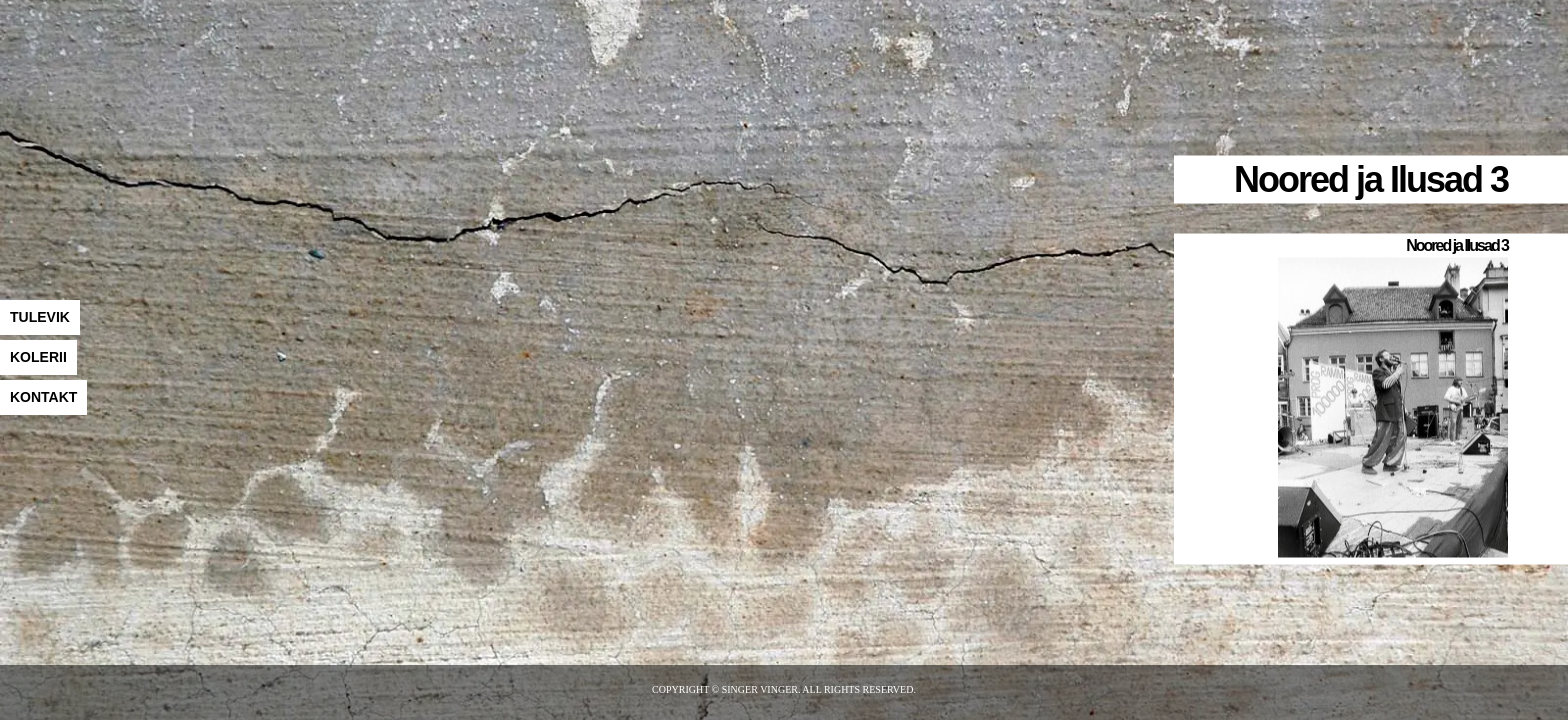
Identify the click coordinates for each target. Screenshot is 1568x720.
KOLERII (38, 357)
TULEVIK (40, 317)
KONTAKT (43, 397)
